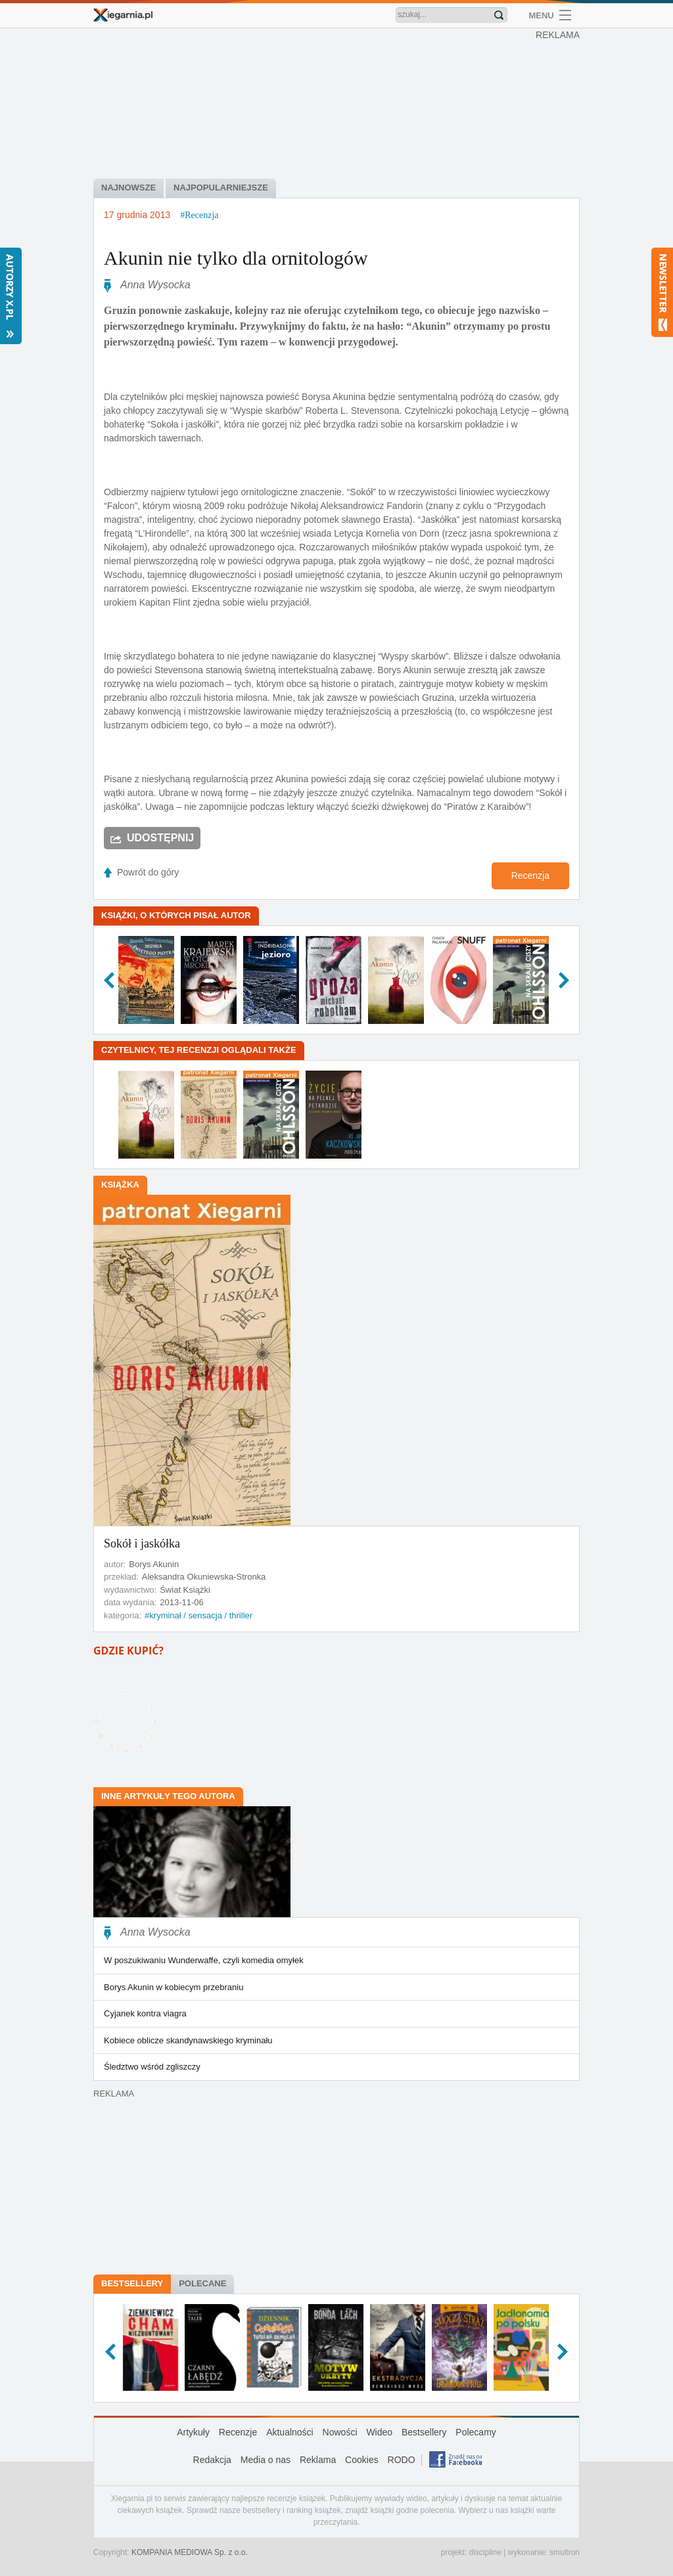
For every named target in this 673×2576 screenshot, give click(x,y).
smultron (564, 2552)
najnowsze (128, 187)
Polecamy (475, 2432)
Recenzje (238, 2432)
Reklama (318, 2459)
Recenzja (530, 875)
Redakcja (212, 2459)
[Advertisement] (339, 105)
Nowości (340, 2432)
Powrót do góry (148, 872)
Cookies (362, 2459)
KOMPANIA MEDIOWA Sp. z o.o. (189, 2552)
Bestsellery (132, 2283)
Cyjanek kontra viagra (145, 2013)
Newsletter (662, 292)
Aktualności (289, 2432)
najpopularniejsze (221, 187)
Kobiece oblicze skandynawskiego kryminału (188, 2040)
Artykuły (193, 2432)
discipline (485, 2552)
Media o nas (265, 2459)
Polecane (202, 2283)
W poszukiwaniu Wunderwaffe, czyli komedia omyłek (204, 1960)
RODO (401, 2459)
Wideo (379, 2432)
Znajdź (498, 15)
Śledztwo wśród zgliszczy (152, 2067)
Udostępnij (160, 837)
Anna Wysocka (155, 284)
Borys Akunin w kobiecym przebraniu (173, 1987)
